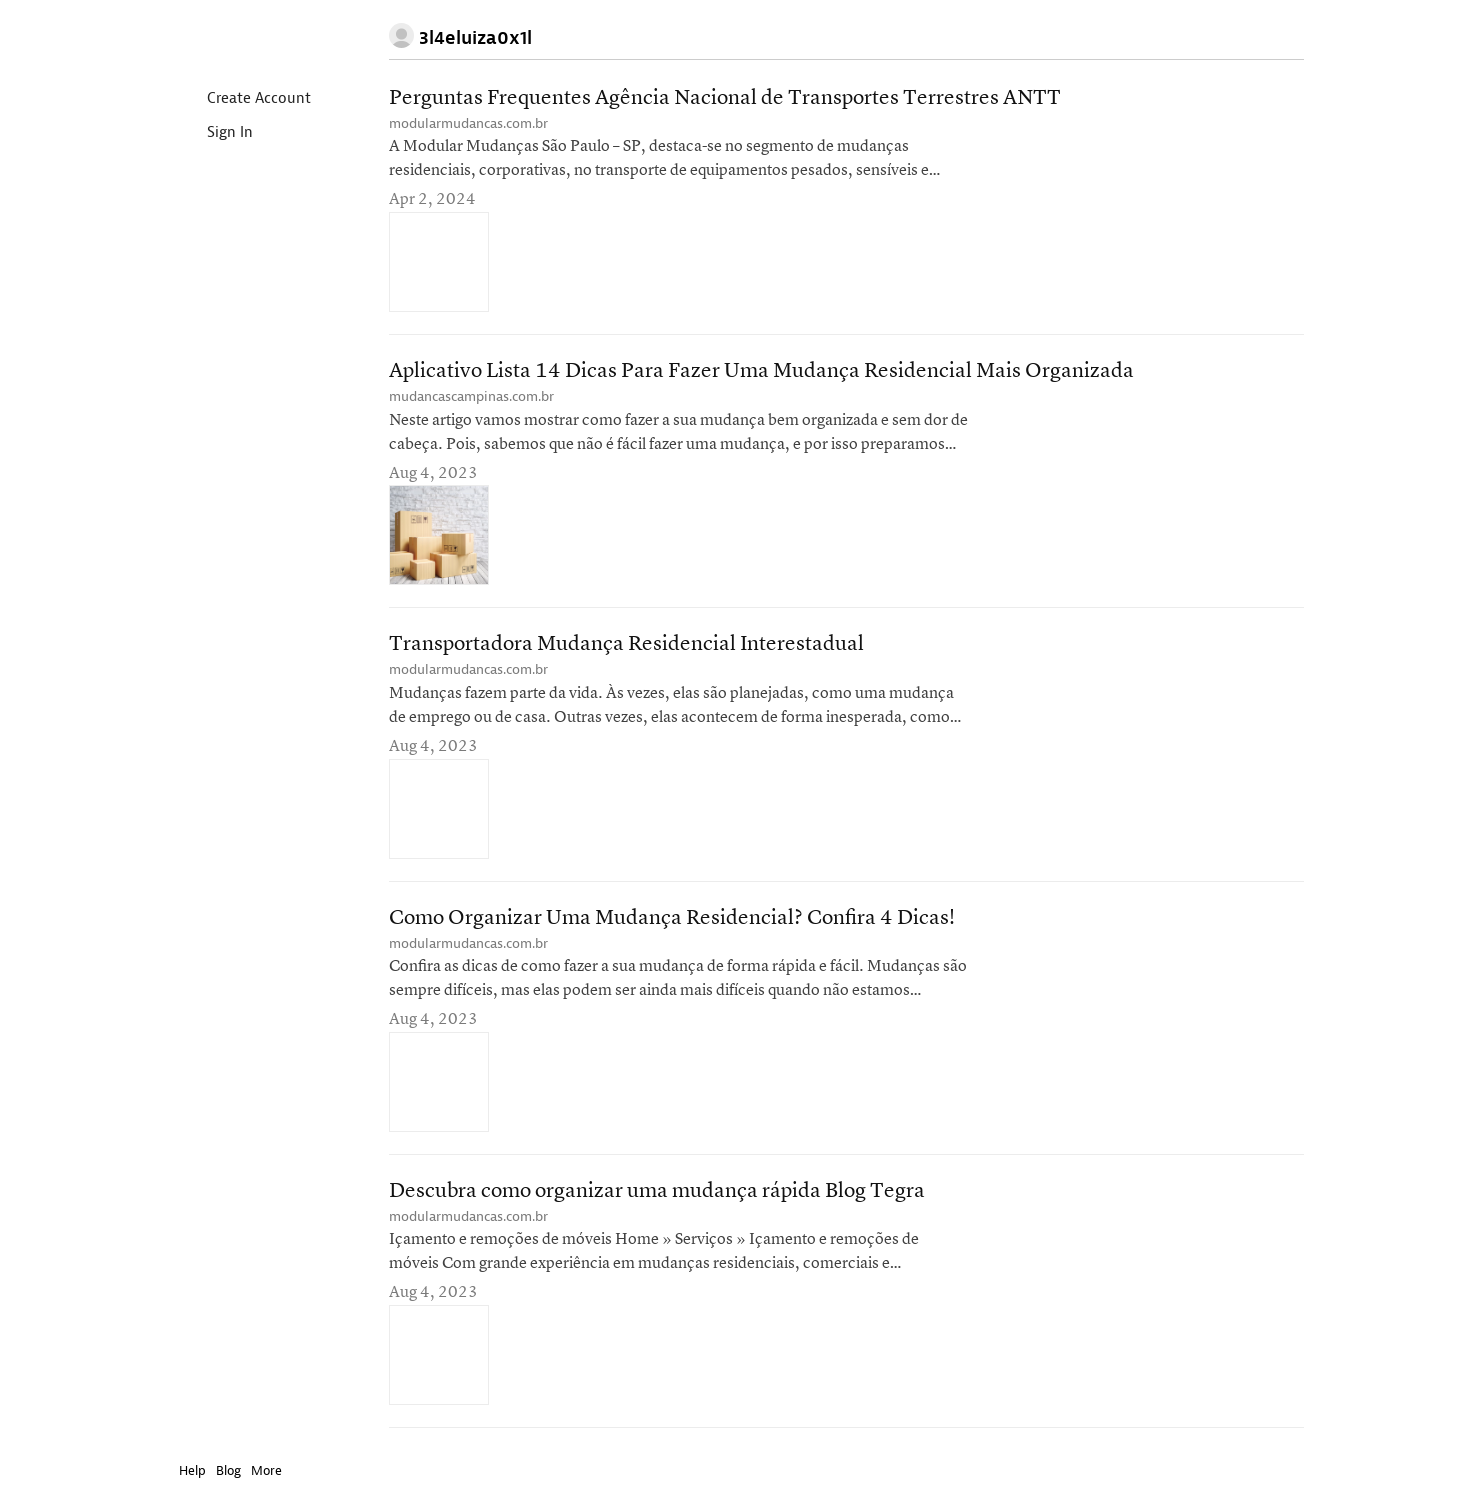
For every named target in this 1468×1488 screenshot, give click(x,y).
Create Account (242, 99)
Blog (228, 1470)
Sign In (213, 133)
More (271, 1470)
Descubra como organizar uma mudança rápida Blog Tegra (657, 1191)
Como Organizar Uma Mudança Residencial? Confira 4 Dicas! (672, 918)
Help (192, 1470)
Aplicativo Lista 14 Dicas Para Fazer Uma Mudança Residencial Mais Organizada (761, 371)
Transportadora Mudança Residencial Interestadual (626, 644)
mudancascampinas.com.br (471, 396)
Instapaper (237, 36)
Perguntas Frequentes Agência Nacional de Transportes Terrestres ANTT (725, 98)
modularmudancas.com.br (468, 123)
